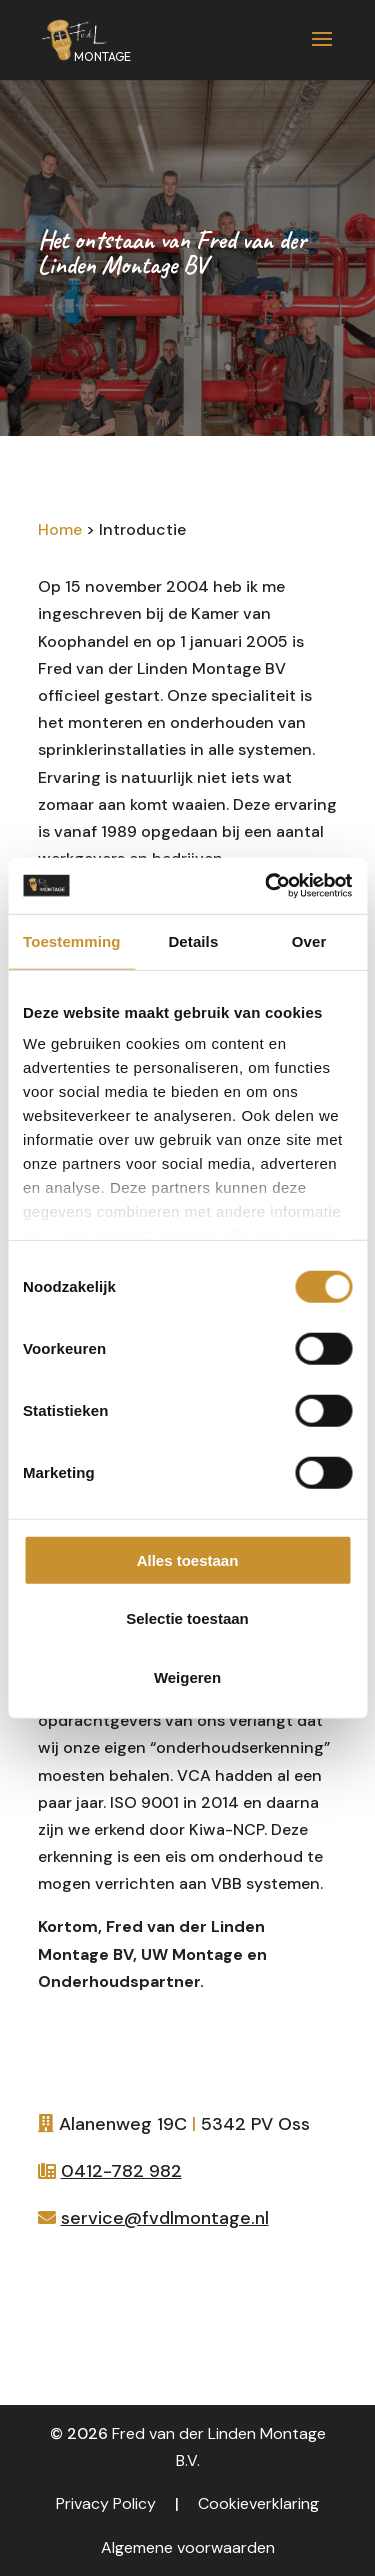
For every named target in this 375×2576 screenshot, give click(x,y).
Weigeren (187, 1676)
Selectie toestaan (187, 1618)
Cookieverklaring (258, 2503)
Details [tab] (193, 940)
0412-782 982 (121, 2171)
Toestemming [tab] (72, 940)
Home (60, 529)
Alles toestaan (188, 1559)
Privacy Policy (106, 2503)
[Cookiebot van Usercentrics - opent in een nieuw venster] (267, 886)
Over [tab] (309, 940)
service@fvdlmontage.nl (165, 2218)
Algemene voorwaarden (188, 2547)
